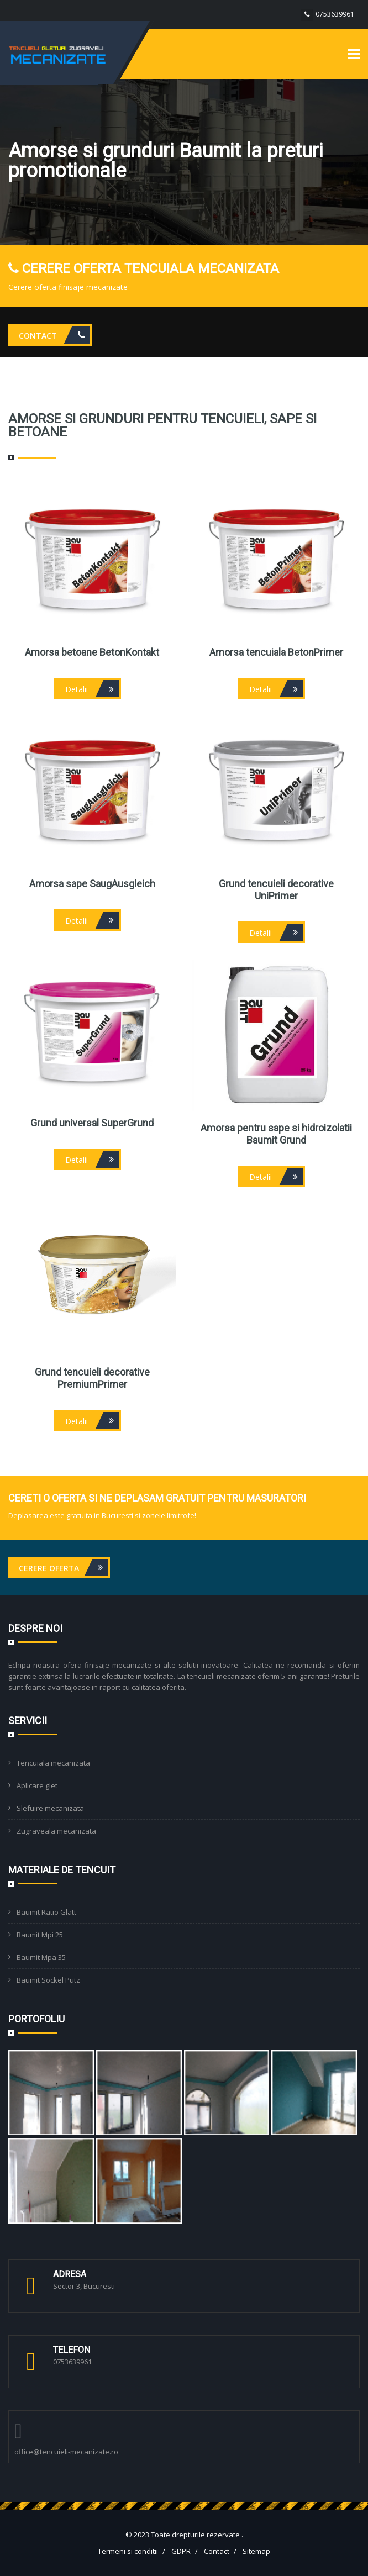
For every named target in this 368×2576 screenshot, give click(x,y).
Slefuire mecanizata (50, 1808)
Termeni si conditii (128, 2551)
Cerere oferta (63, 1567)
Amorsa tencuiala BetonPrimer (276, 652)
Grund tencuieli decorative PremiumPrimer (92, 1378)
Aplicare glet (37, 1785)
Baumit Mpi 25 (40, 1935)
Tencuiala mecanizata (53, 1763)
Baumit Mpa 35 (41, 1957)
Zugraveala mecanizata (56, 1831)
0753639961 (335, 14)
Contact (54, 335)
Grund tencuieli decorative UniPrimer (276, 890)
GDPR (181, 2551)
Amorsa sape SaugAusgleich (92, 883)
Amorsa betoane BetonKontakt (92, 652)
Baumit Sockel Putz (48, 1980)
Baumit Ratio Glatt (46, 1912)
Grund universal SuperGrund (92, 1123)
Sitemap (256, 2551)
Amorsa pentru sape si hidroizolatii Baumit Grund (276, 1134)
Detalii (92, 688)
